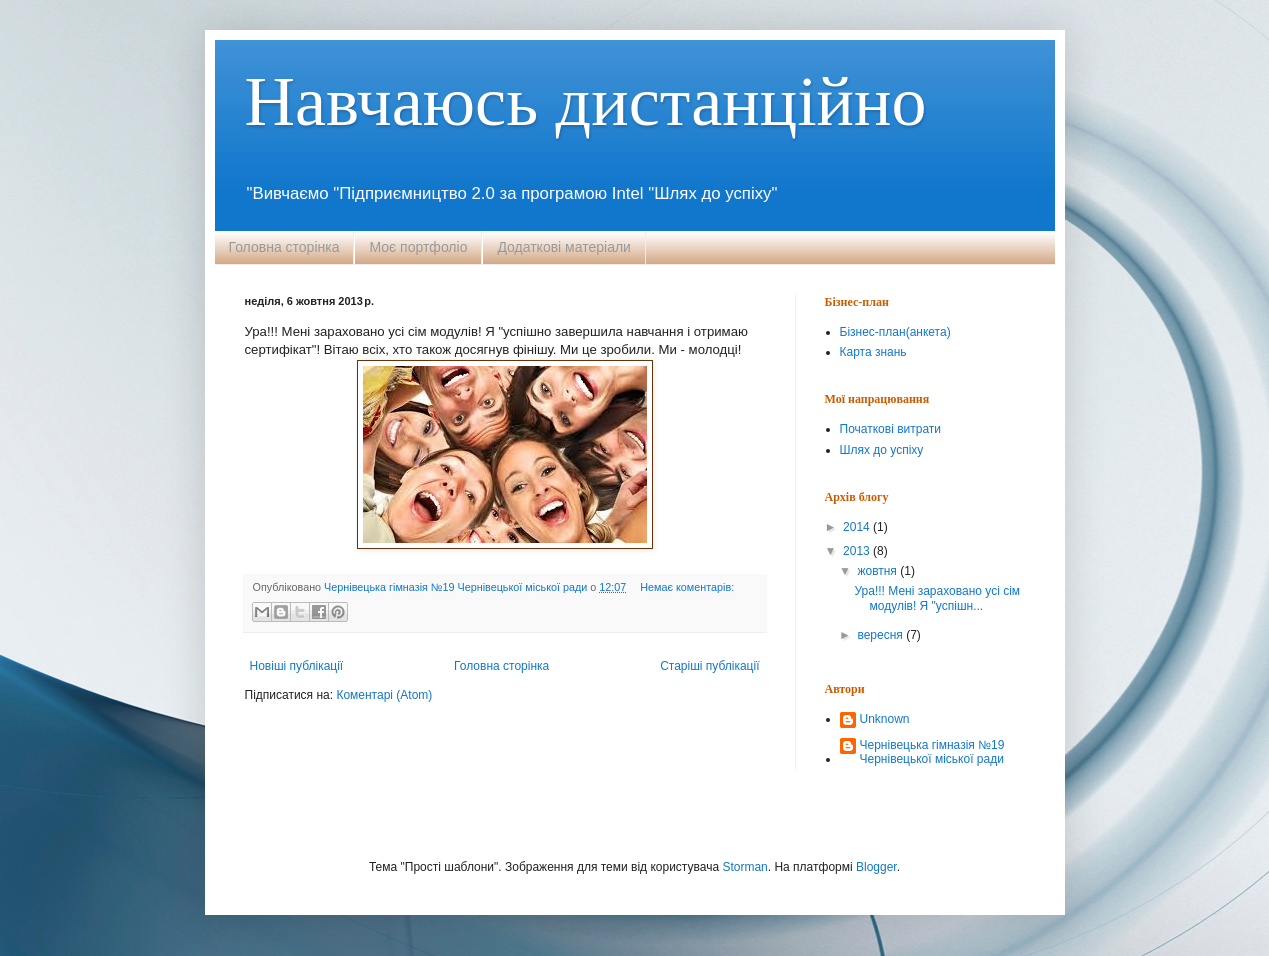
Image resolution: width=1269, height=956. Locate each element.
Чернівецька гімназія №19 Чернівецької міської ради (932, 752)
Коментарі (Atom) (384, 695)
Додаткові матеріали (564, 247)
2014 (858, 527)
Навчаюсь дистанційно (586, 101)
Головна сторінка (284, 247)
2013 (858, 551)
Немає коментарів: (687, 587)
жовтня (878, 571)
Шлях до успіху (882, 450)
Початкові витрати (890, 429)
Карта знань (873, 352)
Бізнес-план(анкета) (895, 332)
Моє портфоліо (418, 247)
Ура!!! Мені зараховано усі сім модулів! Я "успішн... (937, 598)
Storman (744, 867)
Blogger (876, 867)
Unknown (885, 719)
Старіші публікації (709, 666)
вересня (881, 635)
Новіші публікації (297, 666)
